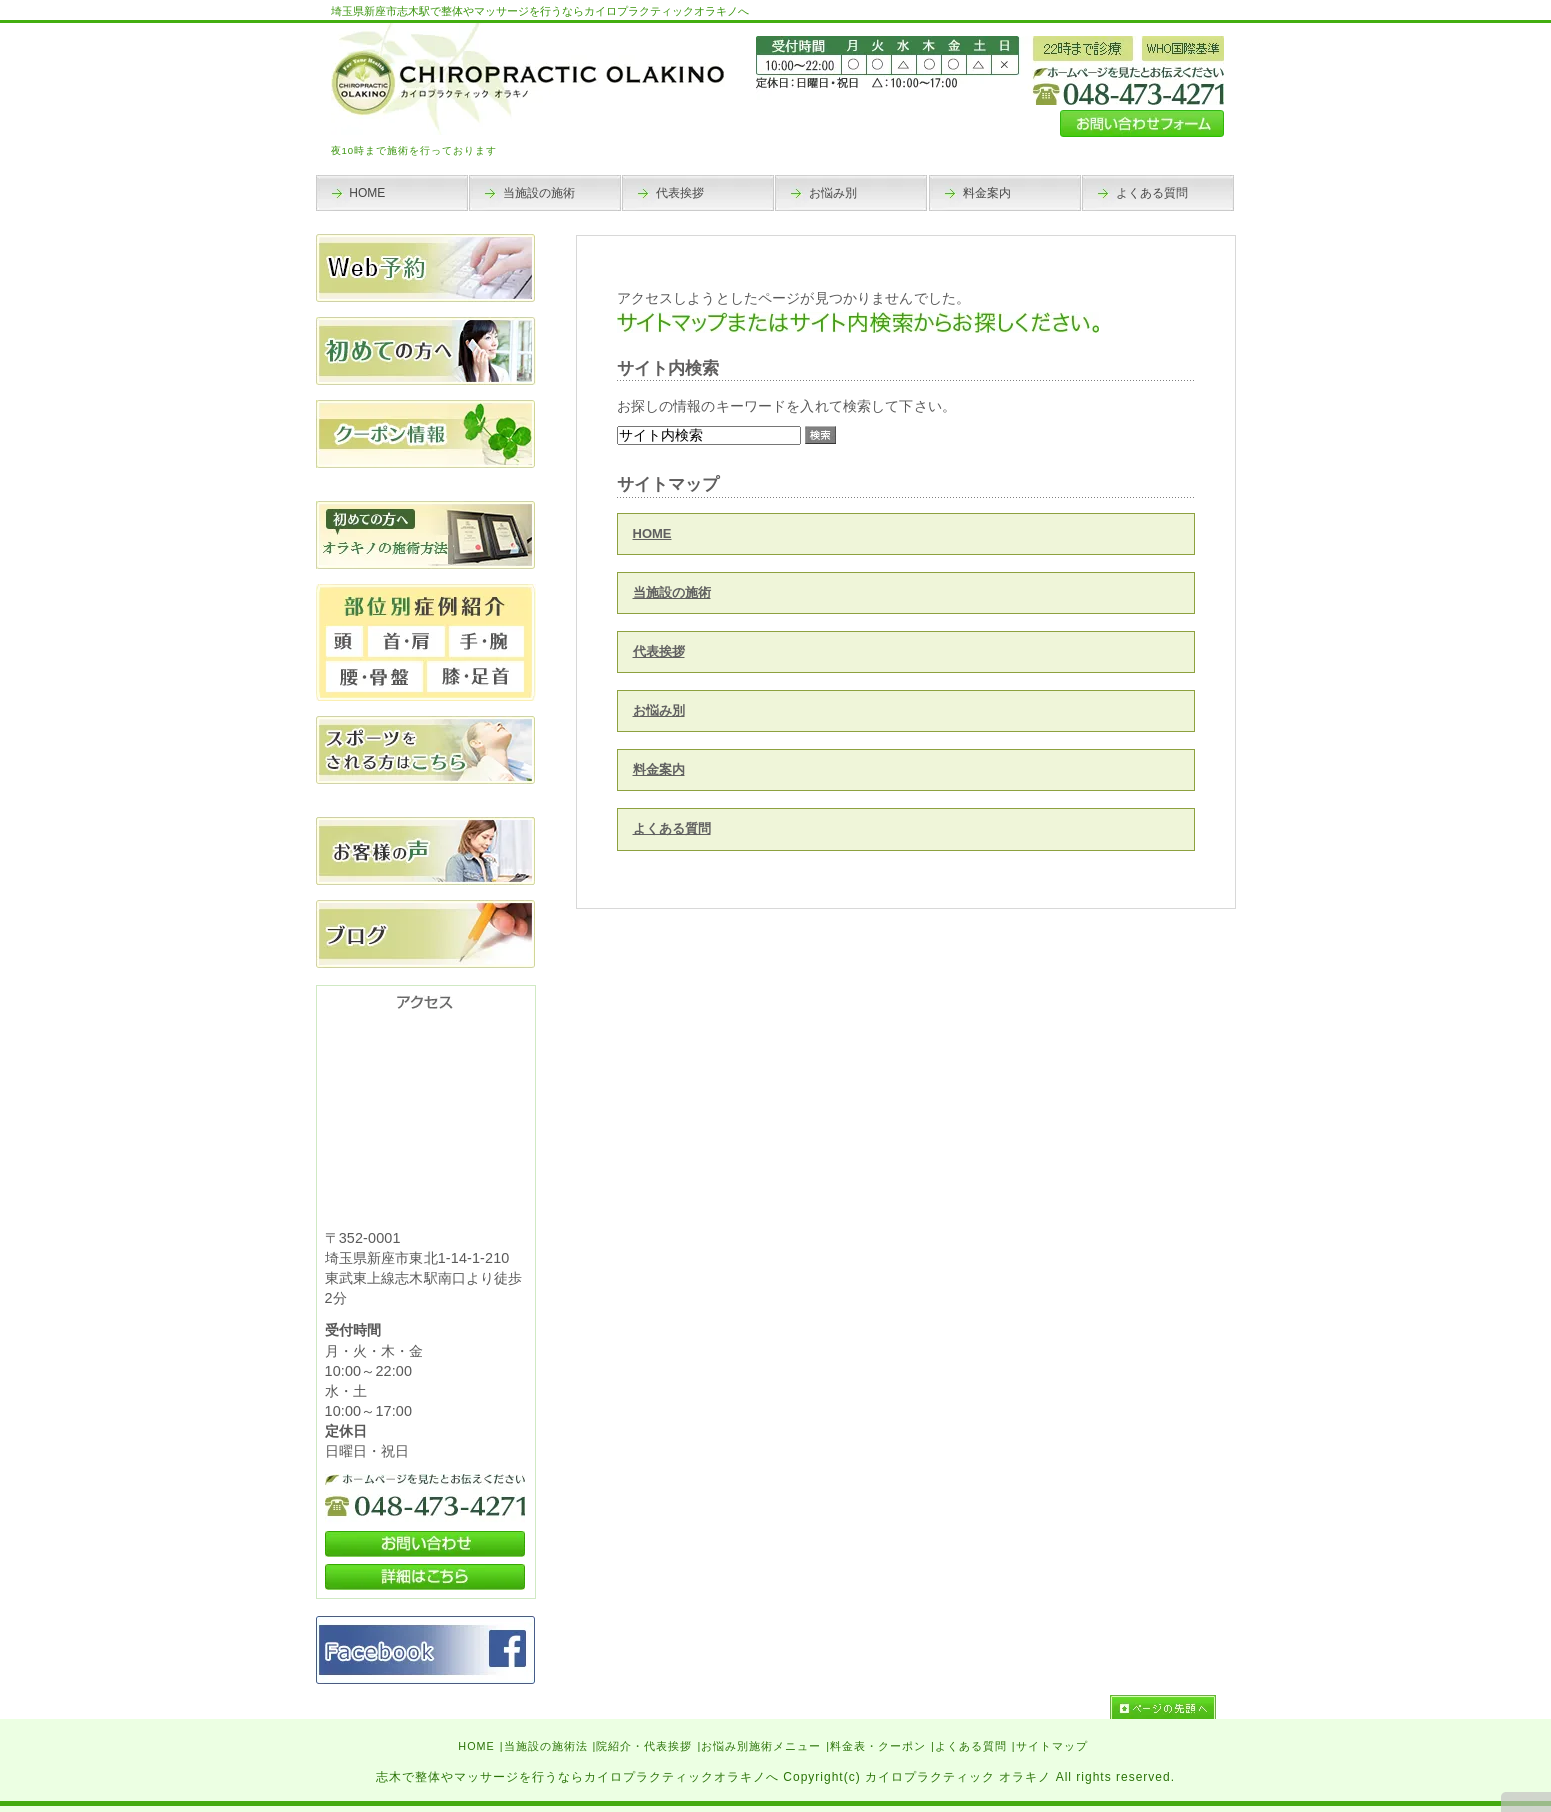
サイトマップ (1052, 1746)
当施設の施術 (672, 592)
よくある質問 (672, 828)
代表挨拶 (659, 651)
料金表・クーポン (878, 1746)
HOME (652, 533)
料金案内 (659, 769)
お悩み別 (659, 710)
